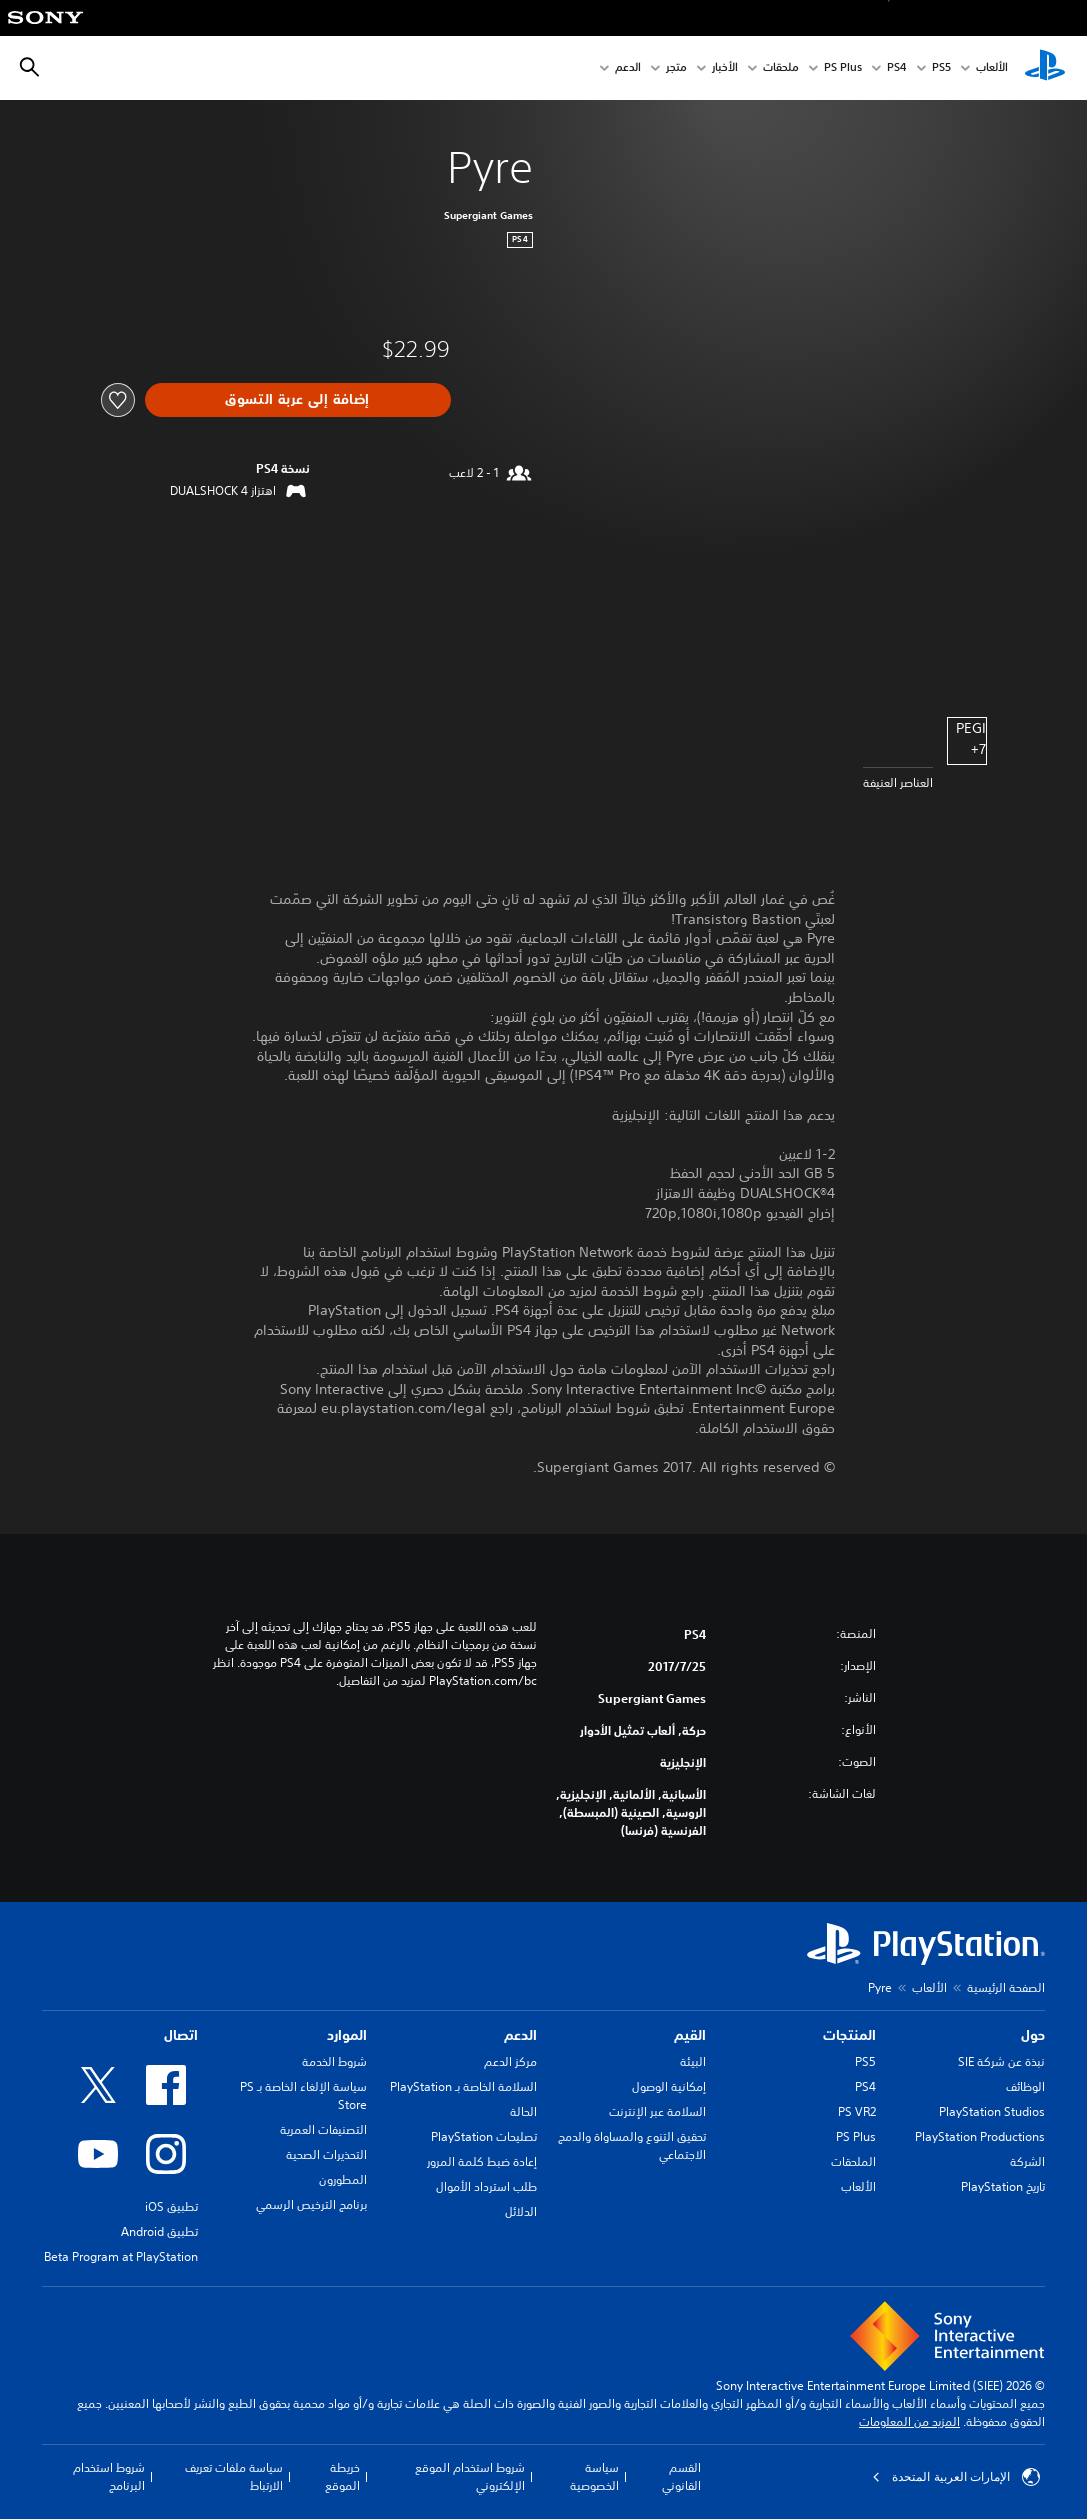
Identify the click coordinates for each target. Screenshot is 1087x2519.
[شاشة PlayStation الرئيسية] (1045, 68)
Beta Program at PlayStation (121, 2256)
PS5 (865, 2061)
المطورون (343, 2179)
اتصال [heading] (181, 2035)
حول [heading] (1033, 2035)
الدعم (628, 68)
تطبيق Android (159, 2231)
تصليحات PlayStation (484, 2136)
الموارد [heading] (347, 2035)
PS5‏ (941, 68)
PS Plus (843, 68)
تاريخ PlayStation (1003, 2186)
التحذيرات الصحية (326, 2154)
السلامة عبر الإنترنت (657, 2111)
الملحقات (853, 2161)
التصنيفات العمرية (323, 2129)
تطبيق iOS (171, 2206)
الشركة (1027, 2161)
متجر (676, 68)
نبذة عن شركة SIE (1001, 2061)
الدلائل (521, 2211)
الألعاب (992, 68)
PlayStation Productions (980, 2136)
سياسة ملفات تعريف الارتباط (234, 2476)
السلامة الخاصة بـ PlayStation (463, 2086)
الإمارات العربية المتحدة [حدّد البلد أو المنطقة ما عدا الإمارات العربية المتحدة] (956, 2477)
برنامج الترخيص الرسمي (311, 2204)
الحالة (523, 2111)
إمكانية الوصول (669, 2086)
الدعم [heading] (520, 2035)
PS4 (897, 68)
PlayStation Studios (992, 2111)
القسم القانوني (681, 2476)
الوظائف (1025, 2086)
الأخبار (725, 68)
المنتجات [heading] (849, 2035)
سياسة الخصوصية (594, 2476)
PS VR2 (857, 2111)
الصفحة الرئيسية (1006, 1987)
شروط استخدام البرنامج (109, 2476)
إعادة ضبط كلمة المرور (482, 2161)
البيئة (693, 2061)
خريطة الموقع (342, 2476)
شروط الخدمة (334, 2061)
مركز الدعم (510, 2061)
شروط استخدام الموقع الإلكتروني (470, 2476)
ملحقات (781, 68)
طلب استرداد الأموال (486, 2186)
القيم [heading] (690, 2035)
